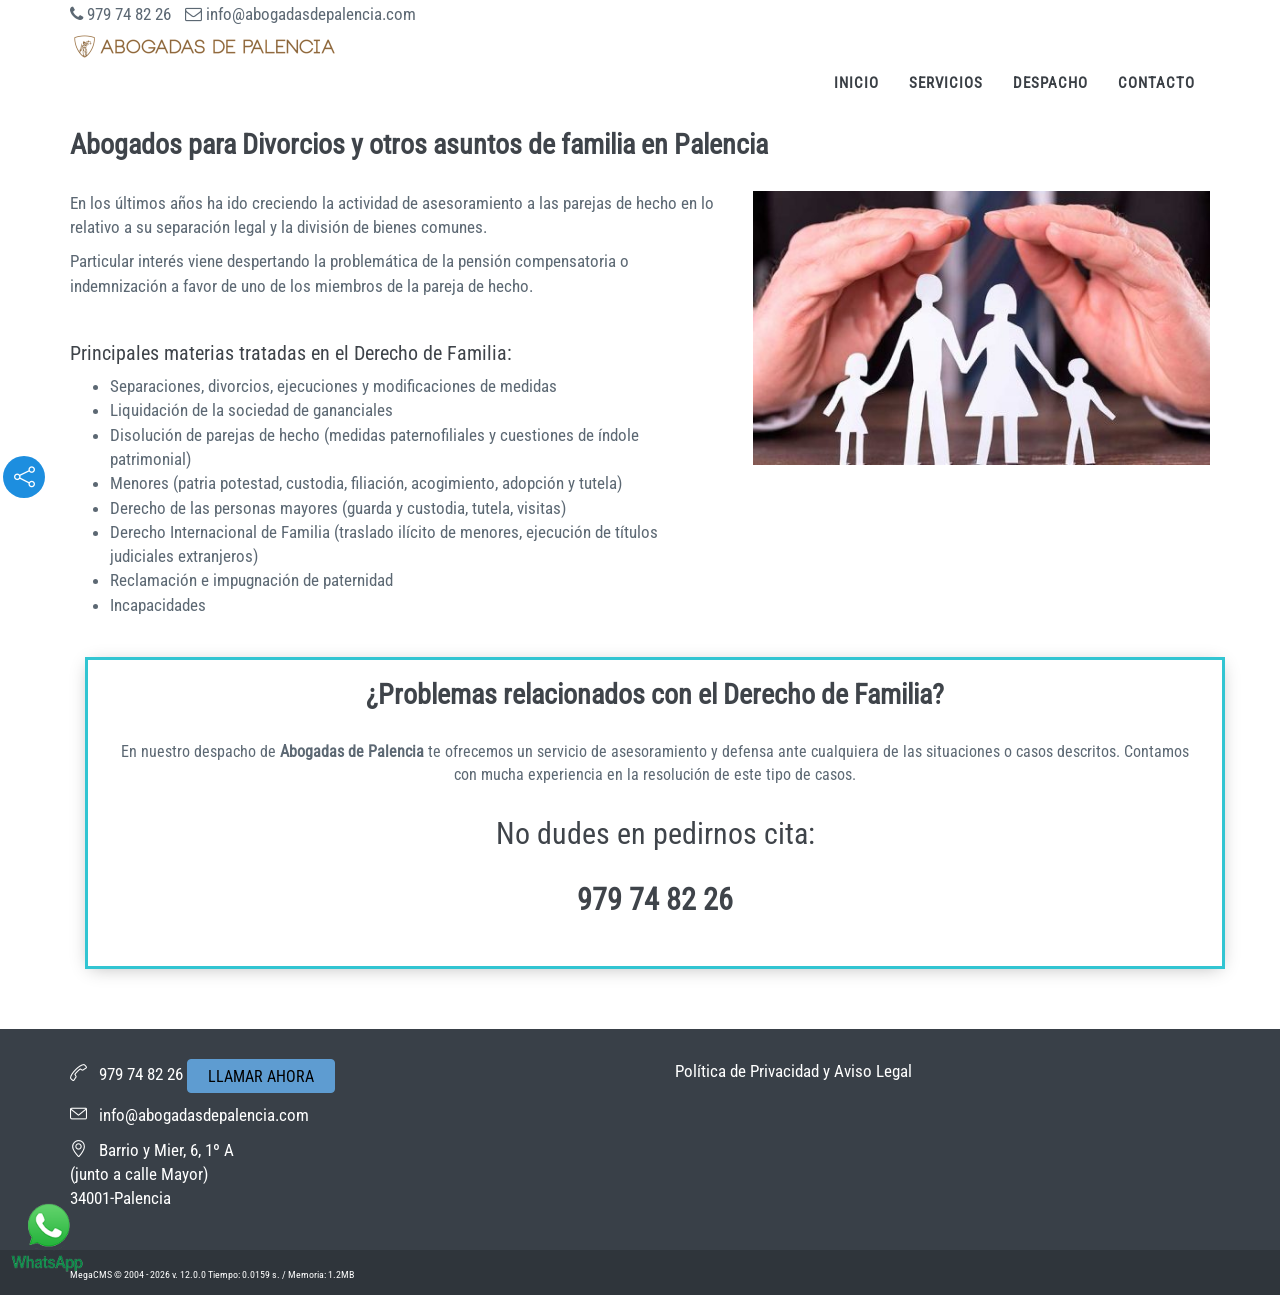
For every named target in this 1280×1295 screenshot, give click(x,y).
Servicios (946, 83)
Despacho (1050, 83)
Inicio (856, 83)
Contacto (1156, 83)
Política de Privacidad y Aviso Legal (793, 1071)
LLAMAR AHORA (261, 1076)
